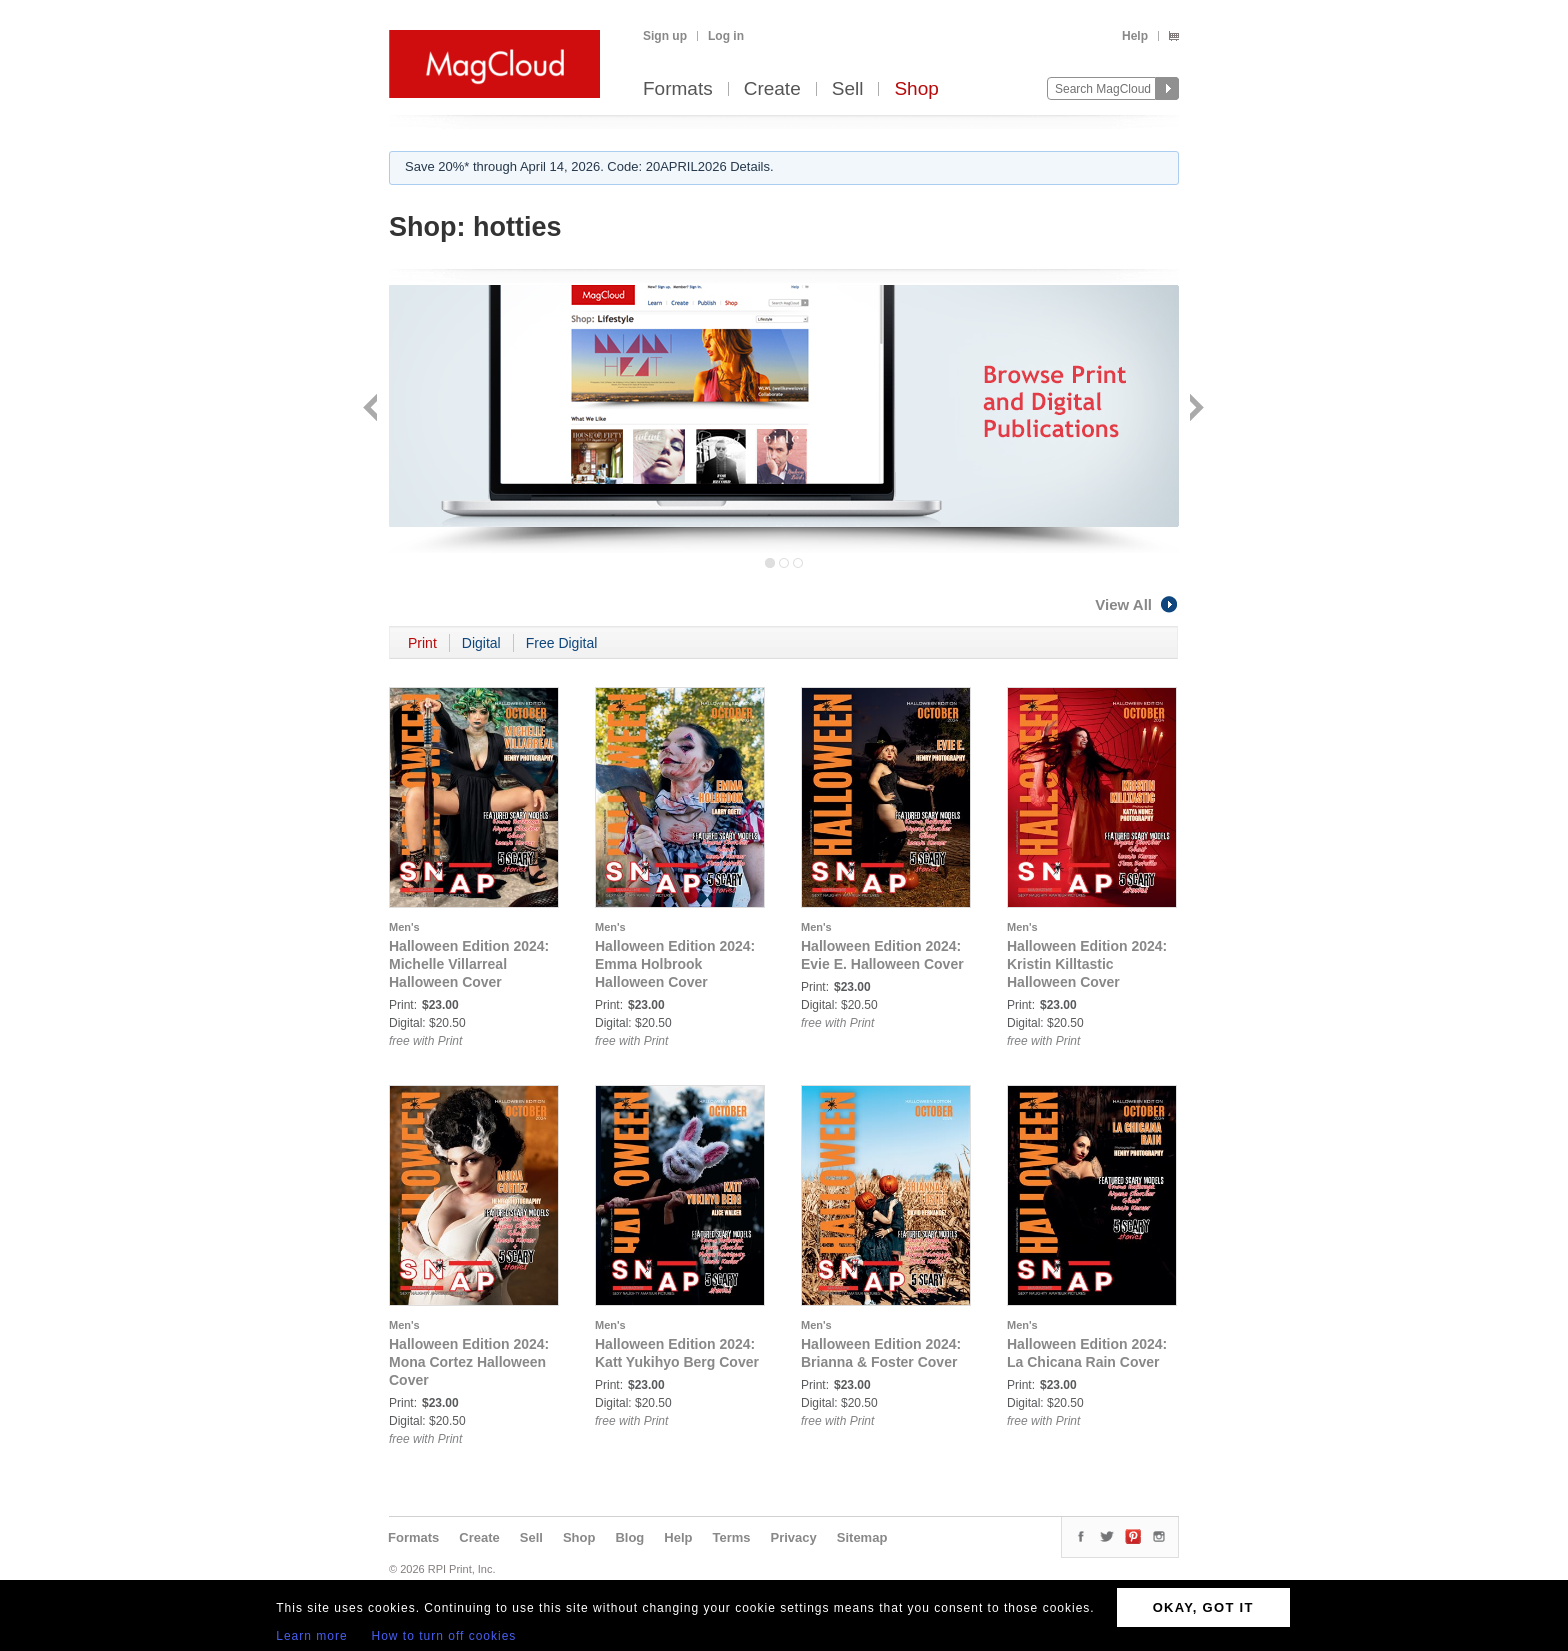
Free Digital (562, 643)
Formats (678, 89)
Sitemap (862, 1537)
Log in (726, 36)
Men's (404, 927)
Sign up (665, 36)
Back (372, 409)
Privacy (794, 1537)
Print (422, 643)
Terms (731, 1537)
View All (1137, 604)
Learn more (311, 1636)
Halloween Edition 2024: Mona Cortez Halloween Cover (469, 1362)
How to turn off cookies (444, 1636)
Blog (629, 1537)
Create (772, 89)
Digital (481, 643)
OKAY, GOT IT (1203, 1607)
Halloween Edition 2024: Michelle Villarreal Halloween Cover (469, 964)
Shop (916, 89)
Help (1135, 36)
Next (1194, 409)
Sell (848, 89)
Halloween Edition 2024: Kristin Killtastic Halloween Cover (1087, 964)
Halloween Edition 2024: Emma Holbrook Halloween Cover (675, 964)
